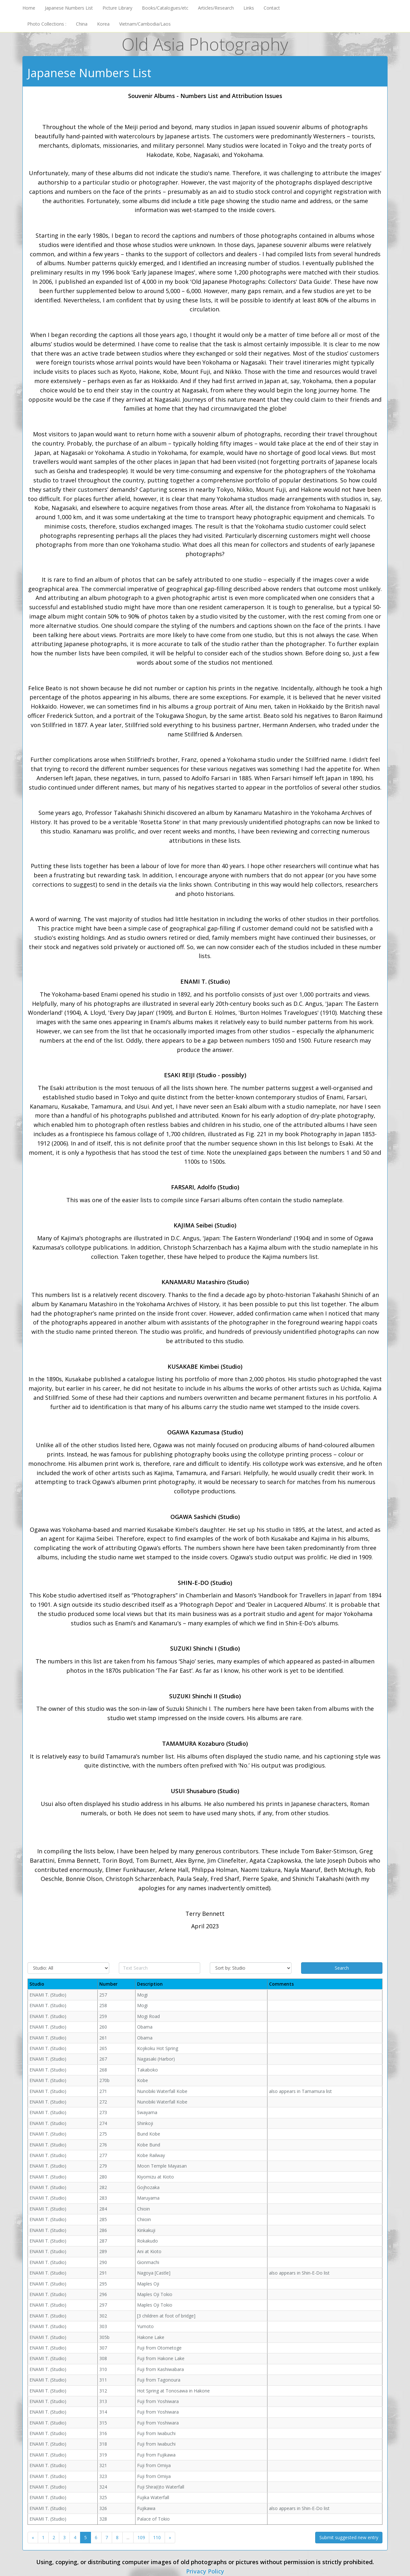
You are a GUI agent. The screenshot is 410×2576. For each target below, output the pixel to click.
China (81, 24)
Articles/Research (216, 8)
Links (248, 8)
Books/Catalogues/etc (165, 8)
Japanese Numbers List (69, 8)
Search (342, 1968)
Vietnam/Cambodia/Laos (145, 24)
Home (28, 8)
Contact (272, 8)
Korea (103, 24)
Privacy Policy (205, 2571)
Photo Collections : (46, 24)
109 (141, 2537)
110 (157, 2537)
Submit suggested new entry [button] (348, 2537)
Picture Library (117, 8)
